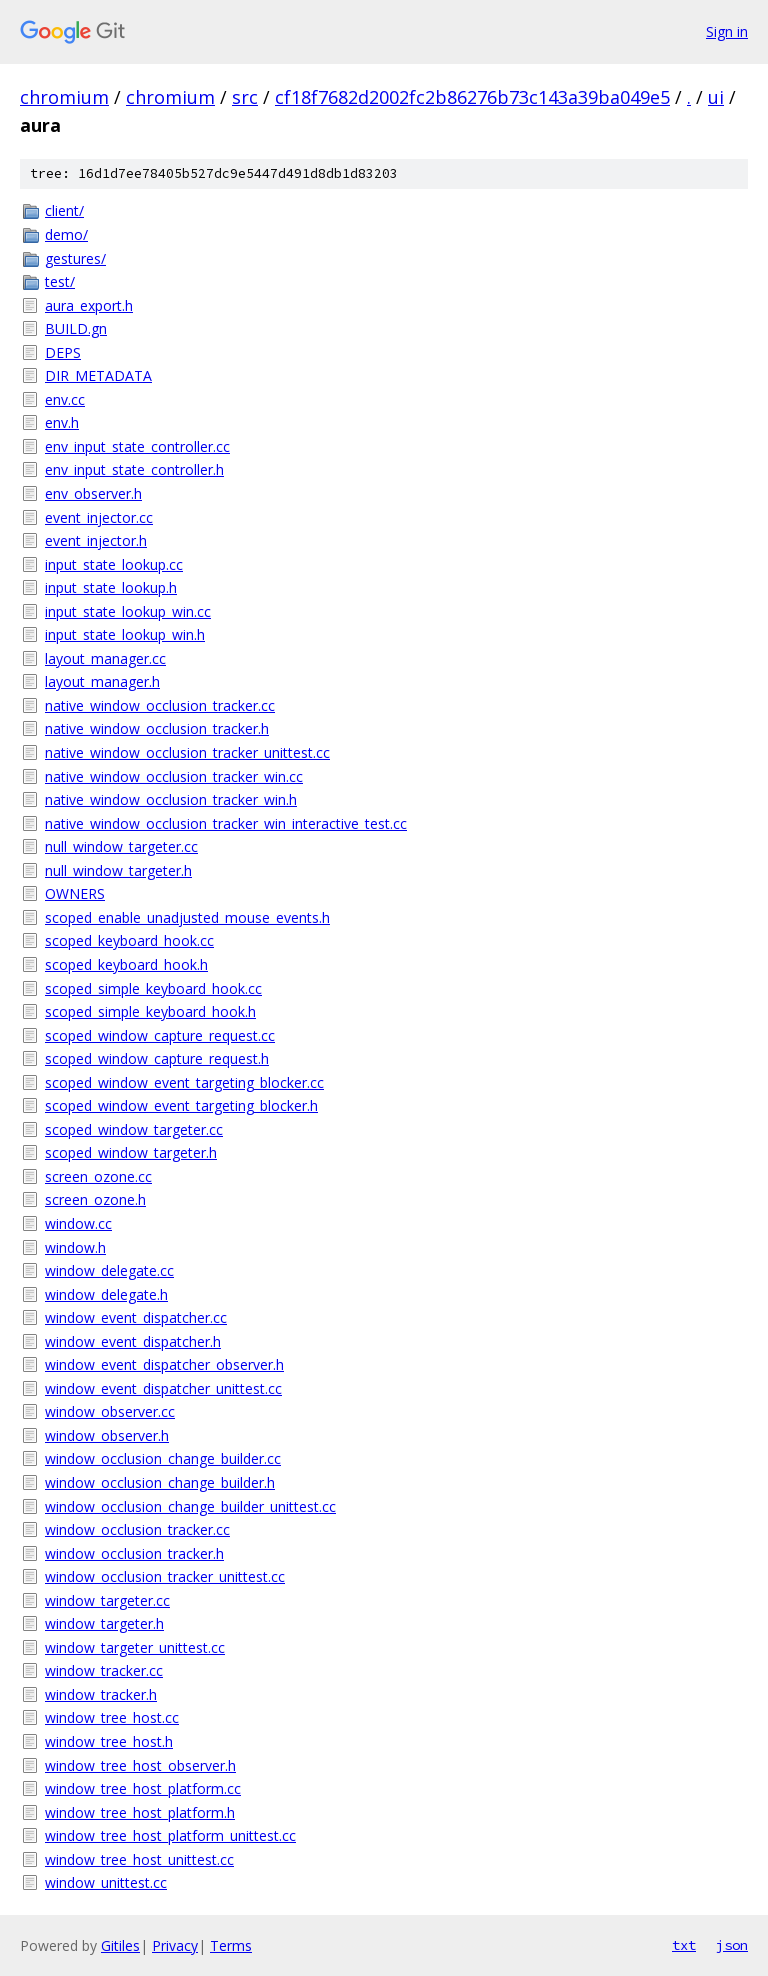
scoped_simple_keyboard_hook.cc (153, 988)
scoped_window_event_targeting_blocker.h (181, 1105)
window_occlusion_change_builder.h (160, 1482)
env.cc (65, 399)
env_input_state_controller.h (134, 469)
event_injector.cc (99, 517)
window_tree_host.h (109, 1741)
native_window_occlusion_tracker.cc (160, 705)
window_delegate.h (106, 1294)
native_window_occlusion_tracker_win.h (171, 799)
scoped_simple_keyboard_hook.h (150, 1011)
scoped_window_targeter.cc (134, 1129)
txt (684, 1945)
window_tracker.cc (104, 1670)
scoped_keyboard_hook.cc (129, 940)
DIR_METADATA (98, 375)
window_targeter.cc (107, 1600)
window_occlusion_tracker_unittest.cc (165, 1576)
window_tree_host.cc (112, 1717)
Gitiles (120, 1945)
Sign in (727, 31)
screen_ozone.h (95, 1199)
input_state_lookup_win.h (125, 634)
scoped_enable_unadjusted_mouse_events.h (187, 917)
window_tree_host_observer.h (140, 1765)
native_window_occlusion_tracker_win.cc (174, 776)
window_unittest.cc (106, 1882)
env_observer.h (93, 493)
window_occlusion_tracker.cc (137, 1529)
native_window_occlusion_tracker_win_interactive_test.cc (226, 823)
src (245, 97)
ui (716, 97)
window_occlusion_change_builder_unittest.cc (190, 1506)
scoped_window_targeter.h (131, 1152)
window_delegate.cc (109, 1270)
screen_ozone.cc (98, 1176)
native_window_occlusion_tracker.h (157, 728)
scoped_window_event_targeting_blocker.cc (184, 1082)
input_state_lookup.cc (114, 564)
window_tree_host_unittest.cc (139, 1859)
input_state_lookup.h (111, 587)
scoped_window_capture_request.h (157, 1058)
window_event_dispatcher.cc (136, 1317)
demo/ (66, 234)
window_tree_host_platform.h (140, 1812)
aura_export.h (89, 305)
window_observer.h (107, 1435)
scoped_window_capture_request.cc (160, 1035)
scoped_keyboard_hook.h (126, 964)
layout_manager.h (102, 681)
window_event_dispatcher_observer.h (164, 1364)
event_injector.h (96, 540)
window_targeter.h (104, 1623)
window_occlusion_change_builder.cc (163, 1458)
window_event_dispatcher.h (133, 1341)
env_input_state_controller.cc (137, 446)
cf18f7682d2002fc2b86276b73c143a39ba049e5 (472, 97)
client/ (64, 210)
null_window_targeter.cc (121, 846)
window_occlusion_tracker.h (134, 1553)
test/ (60, 281)
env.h (62, 422)
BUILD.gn (76, 328)
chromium (64, 97)
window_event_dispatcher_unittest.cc (163, 1388)
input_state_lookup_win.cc (128, 611)
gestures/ (75, 258)
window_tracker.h (101, 1694)
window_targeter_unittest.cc (135, 1647)
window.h (75, 1247)
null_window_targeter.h (118, 870)
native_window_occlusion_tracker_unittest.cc (187, 752)
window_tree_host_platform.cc (143, 1788)
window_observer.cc (110, 1411)
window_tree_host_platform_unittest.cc (170, 1835)
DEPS (63, 352)
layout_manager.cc (105, 658)
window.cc (78, 1223)
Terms (231, 1945)
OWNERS (75, 893)
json (732, 1945)
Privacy (175, 1945)
